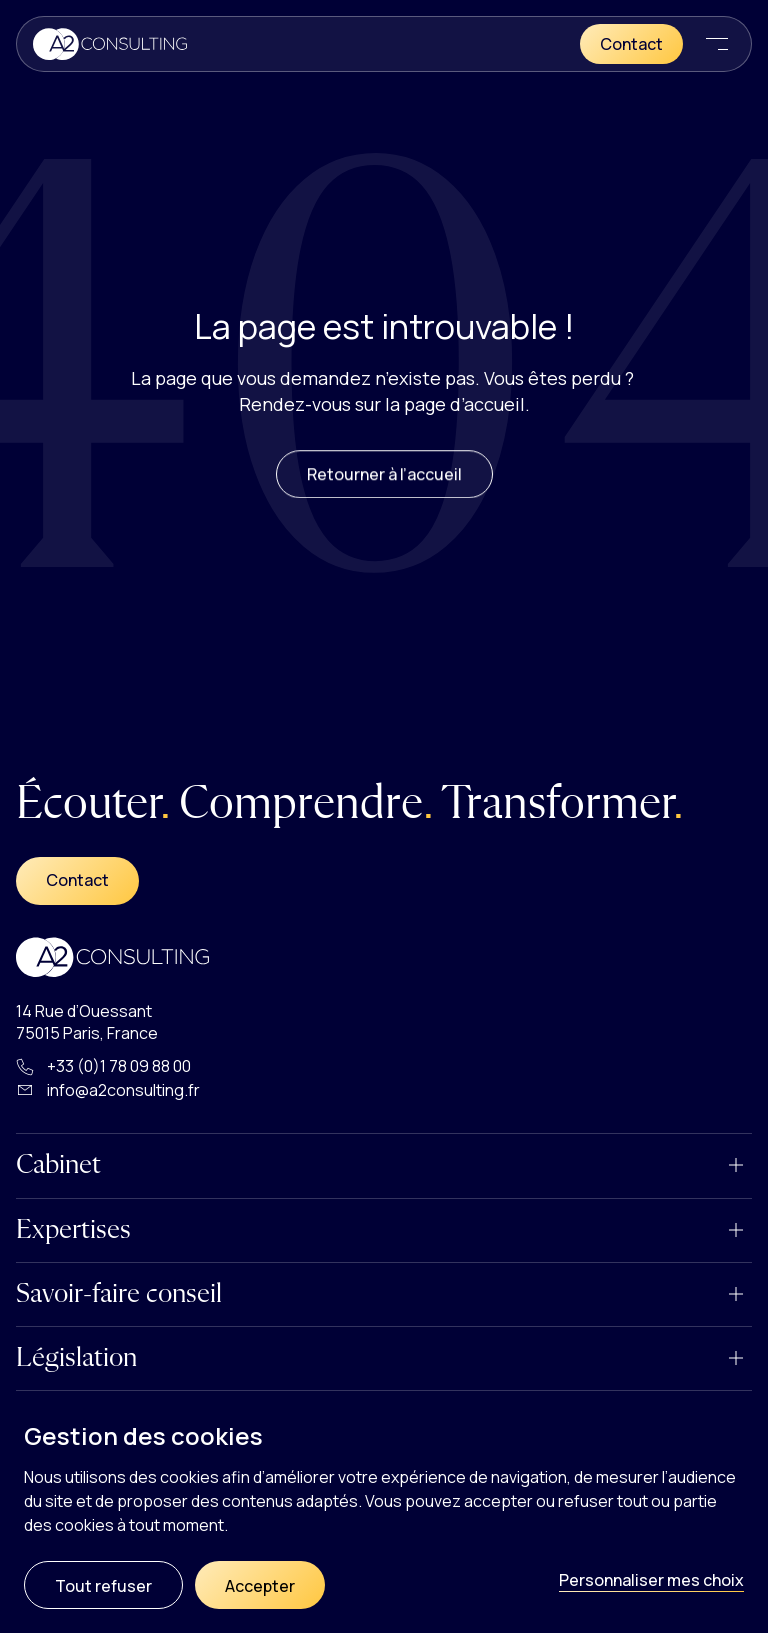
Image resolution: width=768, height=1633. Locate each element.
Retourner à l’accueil (384, 490)
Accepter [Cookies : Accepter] (260, 1586)
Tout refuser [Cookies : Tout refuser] (103, 1586)
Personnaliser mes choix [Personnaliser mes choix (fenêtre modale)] (651, 1580)
